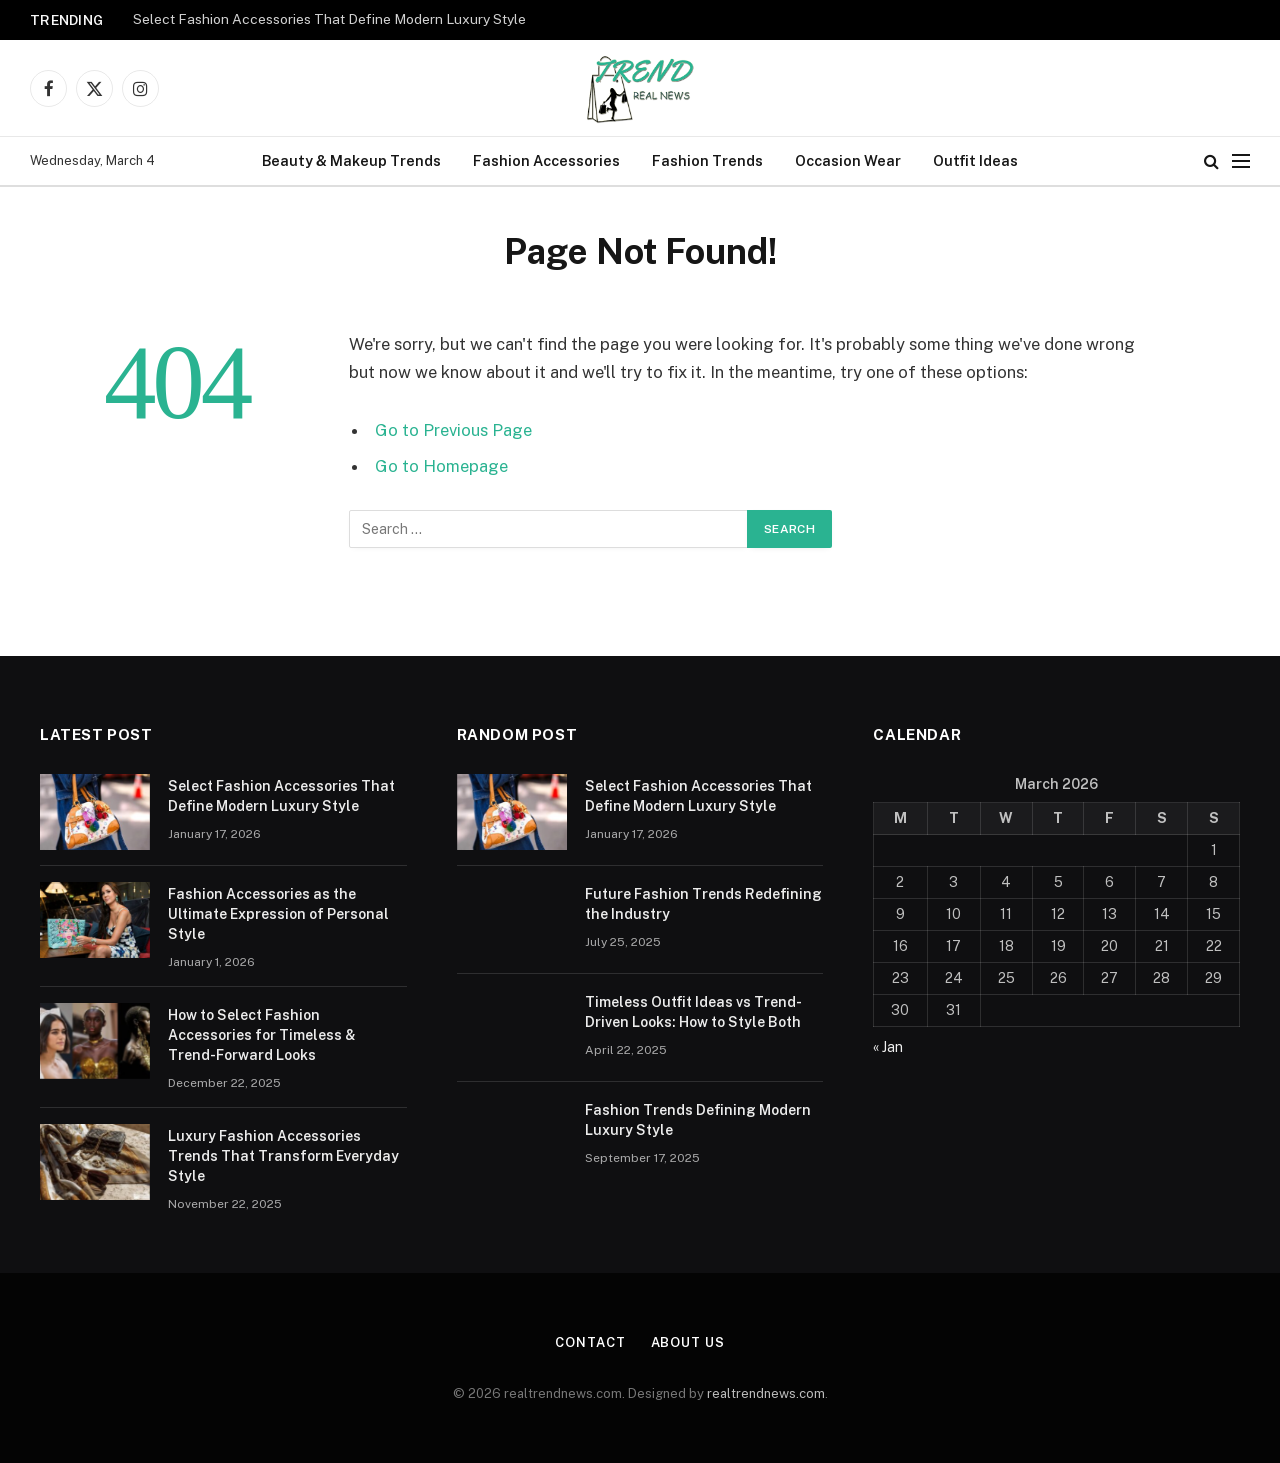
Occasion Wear (848, 160)
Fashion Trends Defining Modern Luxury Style (698, 1120)
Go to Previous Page (453, 430)
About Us (688, 1342)
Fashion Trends (707, 160)
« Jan (888, 1047)
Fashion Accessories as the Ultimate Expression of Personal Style (278, 914)
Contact (590, 1342)
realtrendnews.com (766, 1393)
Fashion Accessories (546, 160)
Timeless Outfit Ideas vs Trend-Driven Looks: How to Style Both (693, 1012)
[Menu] (1241, 161)
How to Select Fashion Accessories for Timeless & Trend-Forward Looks (262, 1035)
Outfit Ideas (975, 160)
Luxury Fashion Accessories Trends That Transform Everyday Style (283, 1156)
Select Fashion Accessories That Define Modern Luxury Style (329, 19)
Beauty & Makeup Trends (351, 160)
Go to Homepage (441, 466)
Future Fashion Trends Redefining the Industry (703, 904)
